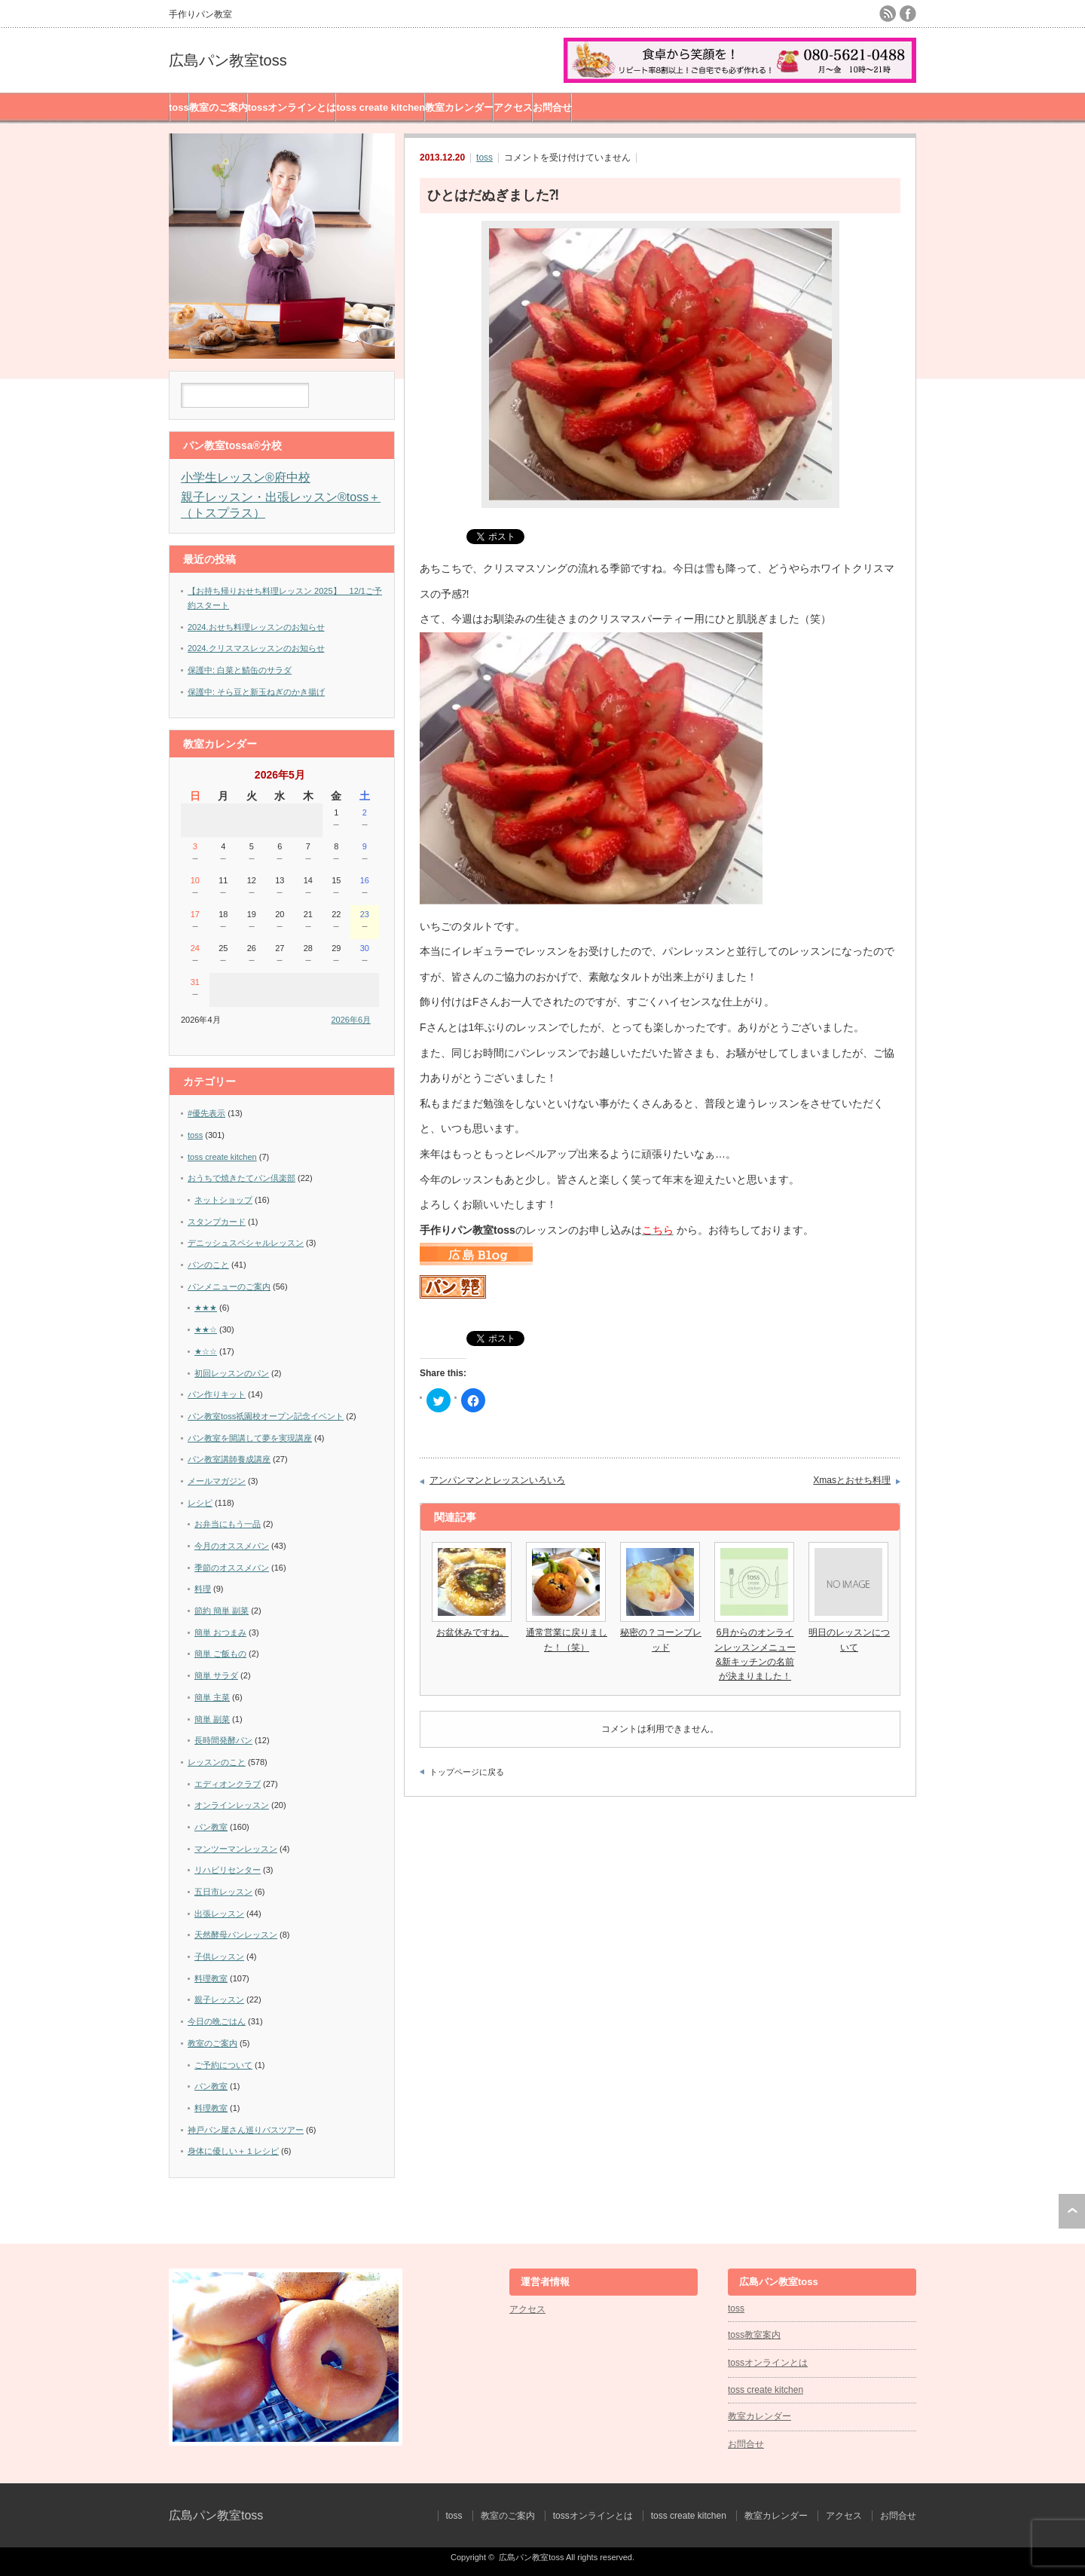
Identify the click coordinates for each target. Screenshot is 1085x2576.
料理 (202, 1588)
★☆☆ (205, 1351)
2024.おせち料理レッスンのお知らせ (256, 627)
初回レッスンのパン (231, 1373)
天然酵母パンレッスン (235, 1934)
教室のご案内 (218, 107)
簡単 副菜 (212, 1719)
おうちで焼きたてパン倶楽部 (241, 1177)
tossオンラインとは (292, 107)
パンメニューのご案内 (229, 1286)
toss (179, 107)
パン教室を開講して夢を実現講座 (250, 1437)
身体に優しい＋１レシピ (233, 2150)
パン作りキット (217, 1394)
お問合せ (552, 107)
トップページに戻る (466, 1771)
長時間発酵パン (223, 1740)
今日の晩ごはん (217, 2021)
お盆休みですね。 (472, 1632)
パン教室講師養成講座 (229, 1459)
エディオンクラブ (227, 1783)
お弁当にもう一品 (227, 1523)
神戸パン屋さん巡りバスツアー (246, 2129)
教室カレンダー (459, 107)
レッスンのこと (217, 1762)
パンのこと (208, 1264)
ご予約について (223, 2065)
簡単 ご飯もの (220, 1653)
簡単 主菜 (212, 1697)
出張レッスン (219, 1913)
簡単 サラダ (216, 1675)
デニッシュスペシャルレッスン (246, 1242)
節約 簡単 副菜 (221, 1610)
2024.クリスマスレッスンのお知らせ (256, 648)
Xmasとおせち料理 (852, 1480)
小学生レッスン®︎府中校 (245, 477)
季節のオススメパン (231, 1567)
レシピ (200, 1502)
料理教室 (211, 1978)
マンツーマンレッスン (235, 1848)
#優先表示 (206, 1113)
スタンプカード (217, 1221)
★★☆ (205, 1329)
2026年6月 (351, 1019)
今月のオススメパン (231, 1545)
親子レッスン (219, 1999)
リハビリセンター (227, 1869)
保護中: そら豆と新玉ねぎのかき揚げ (256, 691)
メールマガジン (217, 1480)
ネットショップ (223, 1199)
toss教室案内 (754, 2335)
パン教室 (211, 1826)
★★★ (205, 1307)
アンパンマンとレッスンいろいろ (497, 1480)
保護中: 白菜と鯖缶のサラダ (240, 670)
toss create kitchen (380, 107)
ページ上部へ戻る (1072, 2211)
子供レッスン (219, 1956)
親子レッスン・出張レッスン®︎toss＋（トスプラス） (281, 505)
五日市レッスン (223, 1891)
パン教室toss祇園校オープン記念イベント (266, 1416)
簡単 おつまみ (220, 1632)
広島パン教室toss (228, 60)
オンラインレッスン (231, 1805)
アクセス (513, 107)
